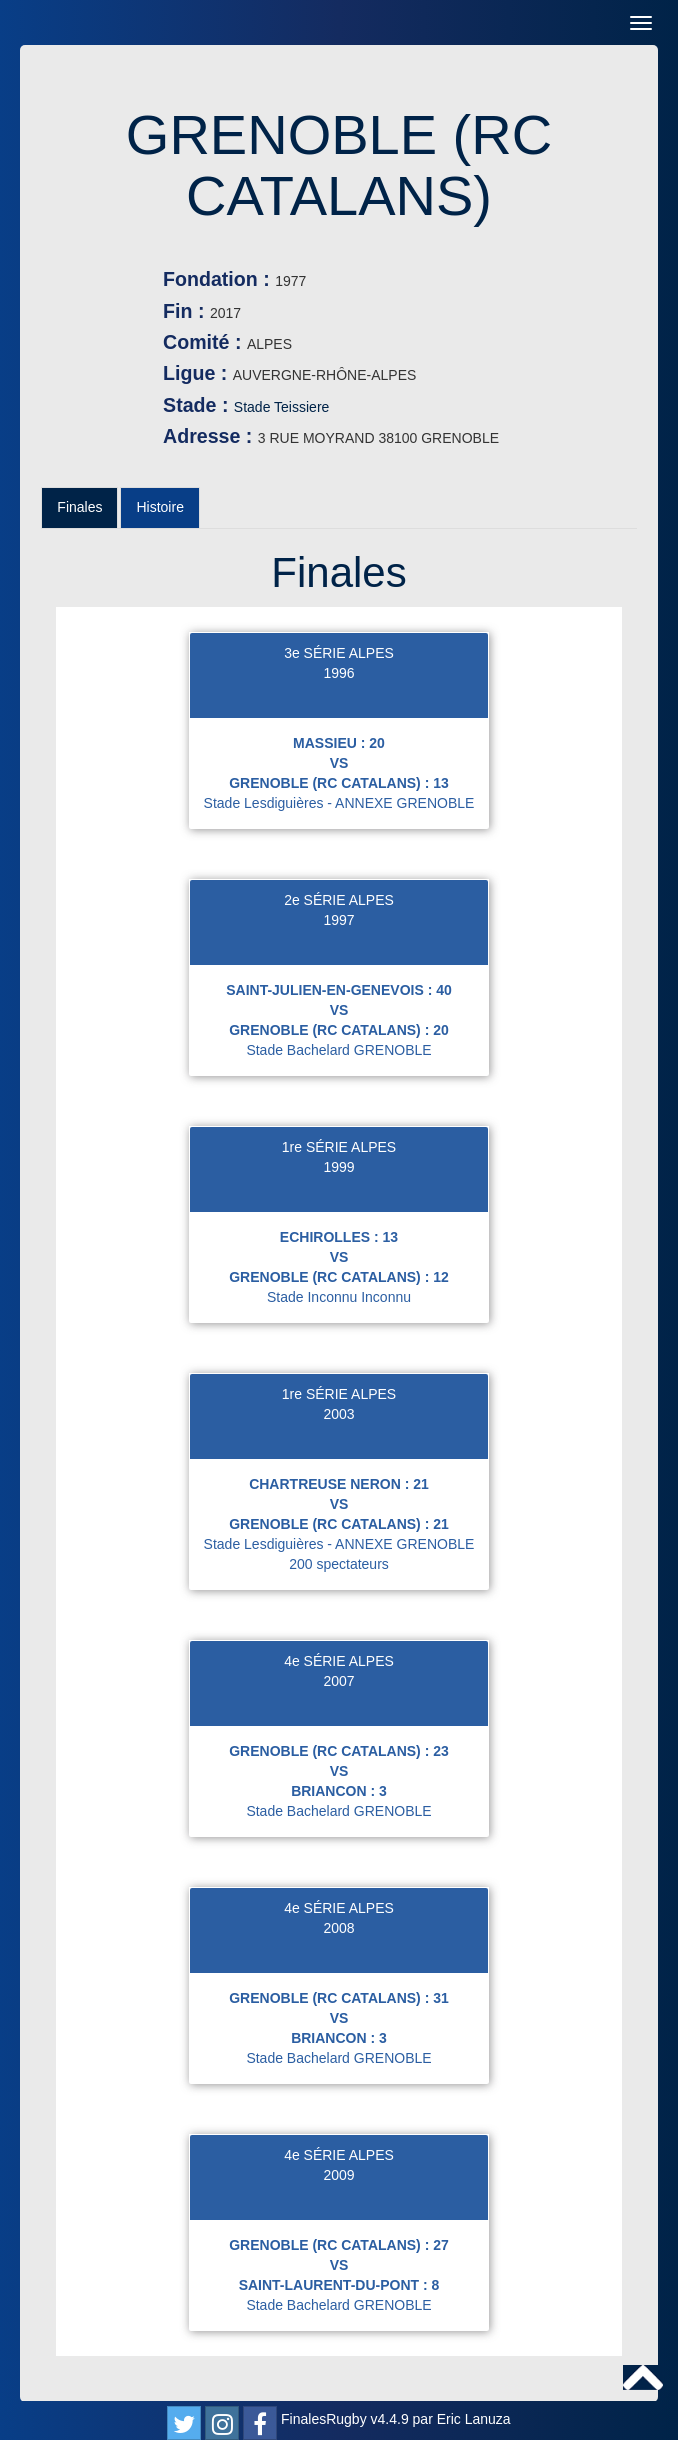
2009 (338, 2175)
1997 (338, 920)
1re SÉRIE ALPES (339, 1147)
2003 (338, 1414)
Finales (79, 507)
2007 (338, 1681)
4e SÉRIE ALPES (339, 1661)
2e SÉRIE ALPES (339, 900)
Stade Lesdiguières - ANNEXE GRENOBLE (339, 803)
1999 (338, 1167)
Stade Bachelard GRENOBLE (338, 1050)
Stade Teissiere (281, 407)
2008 (338, 1928)
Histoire (159, 507)
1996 (338, 673)
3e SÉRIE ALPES (339, 653)
